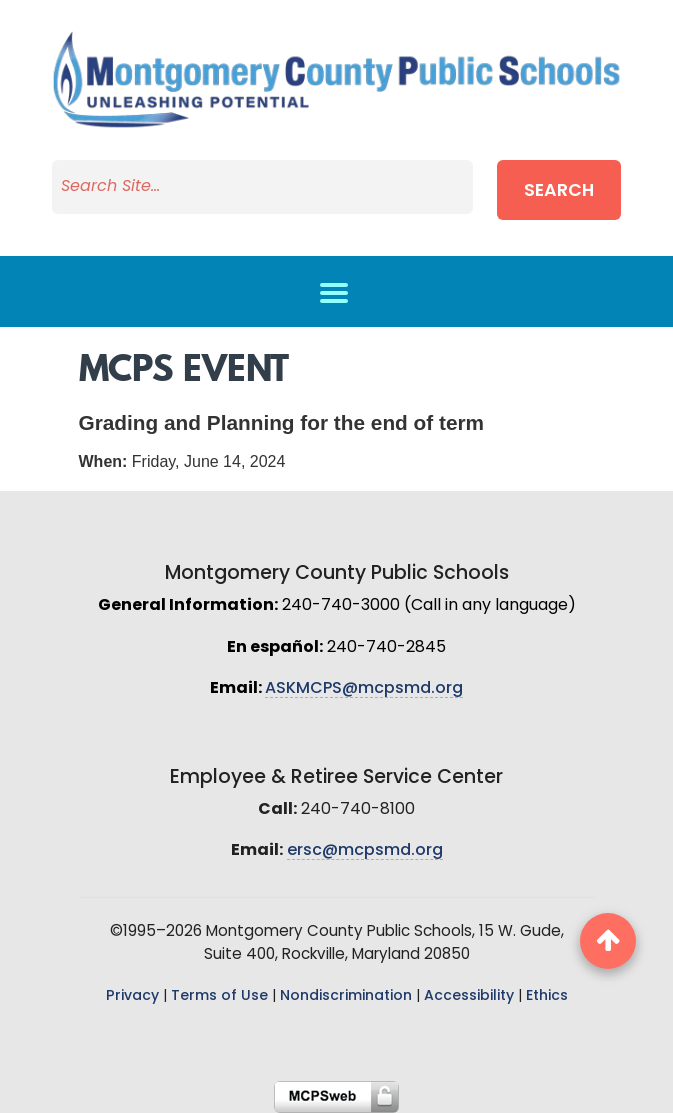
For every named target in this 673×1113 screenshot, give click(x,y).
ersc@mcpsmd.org (365, 851)
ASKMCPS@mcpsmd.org (364, 689)
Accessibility (469, 996)
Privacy (132, 996)
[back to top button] (608, 941)
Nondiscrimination (346, 996)
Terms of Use (219, 996)
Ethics (547, 996)
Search (559, 191)
